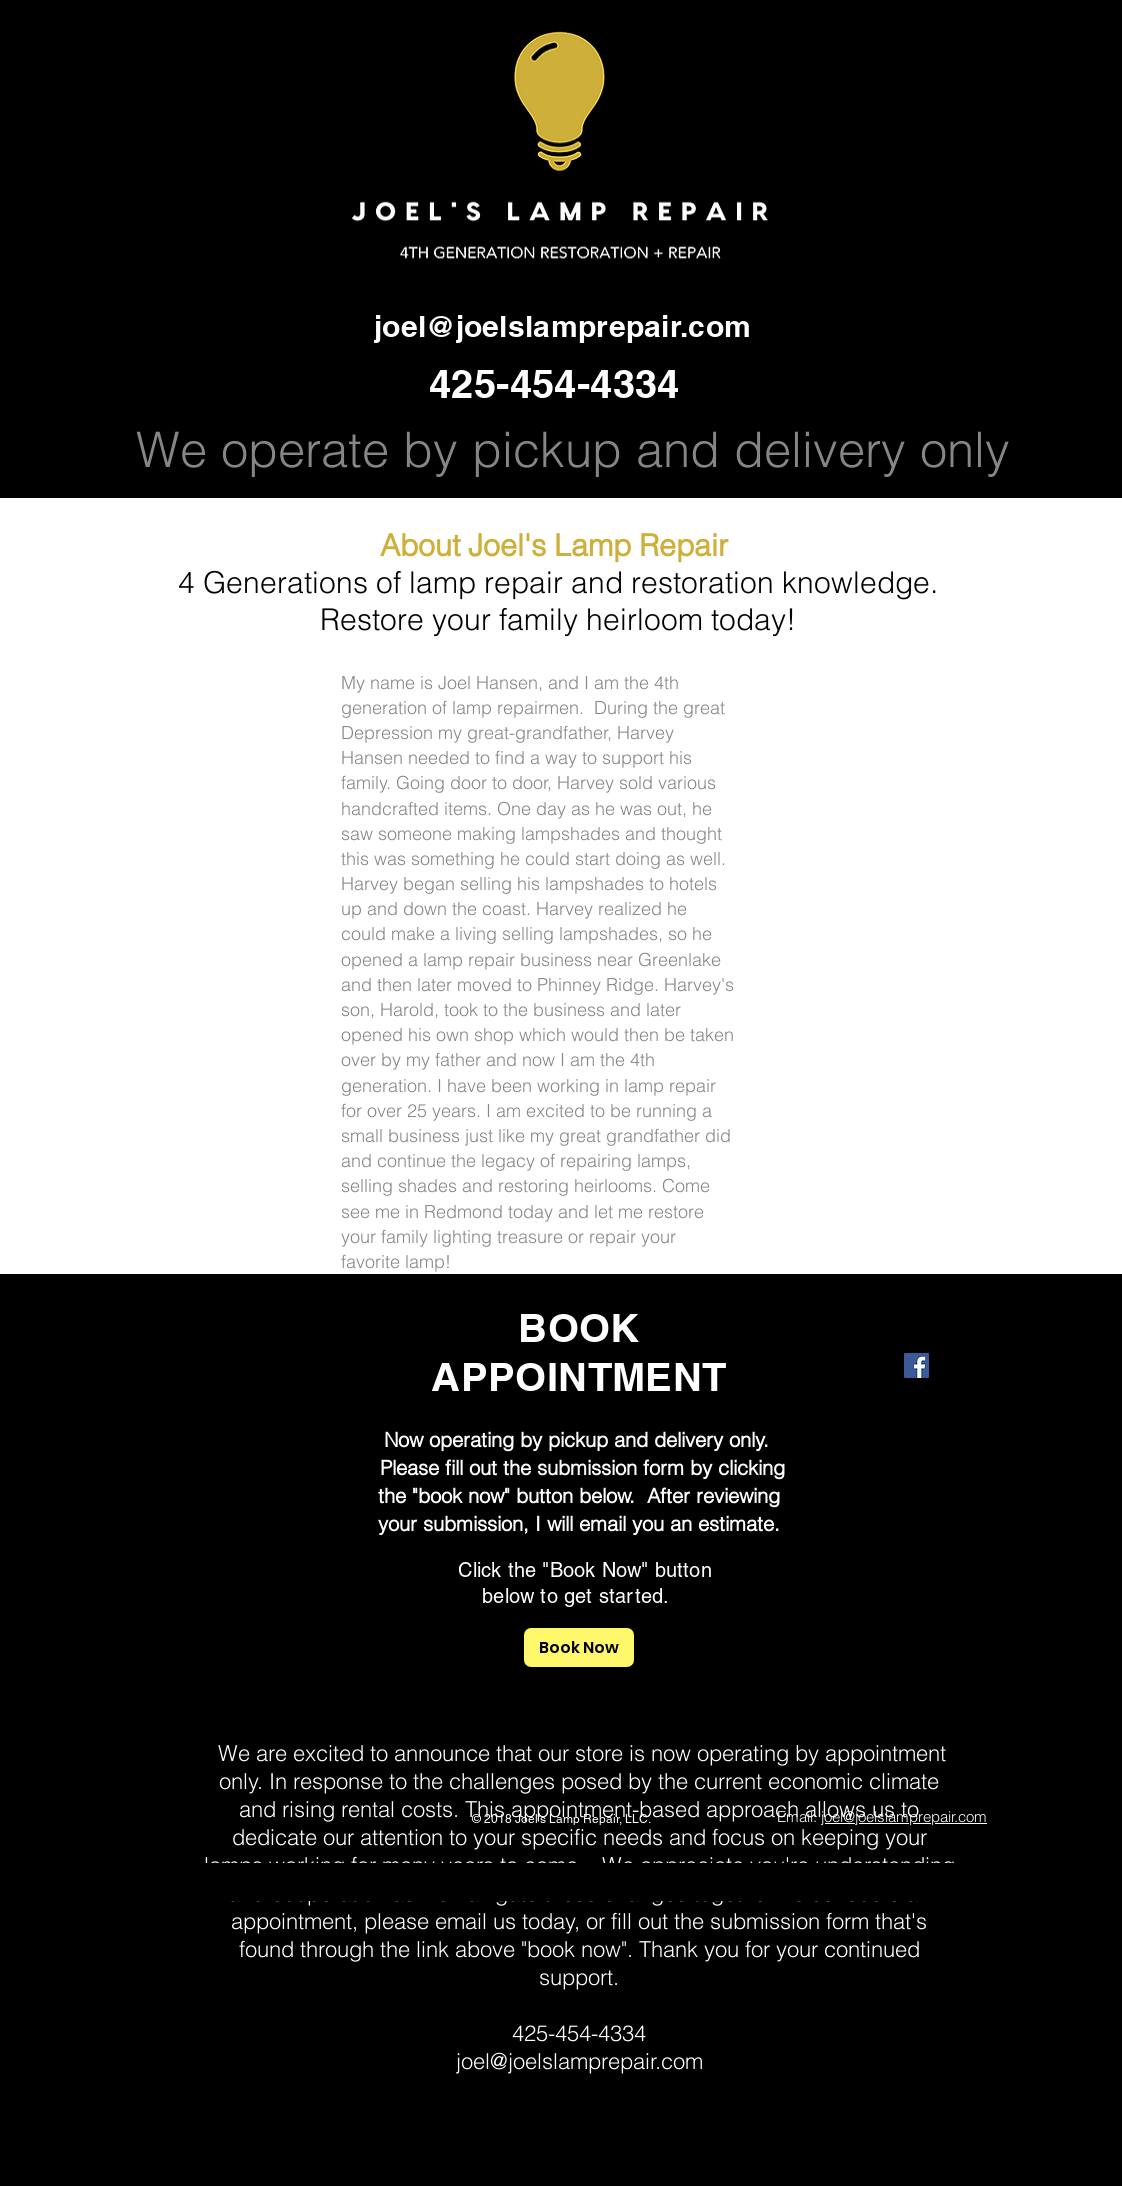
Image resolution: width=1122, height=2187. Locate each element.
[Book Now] (579, 1647)
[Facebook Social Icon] (916, 1365)
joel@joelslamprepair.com (562, 326)
